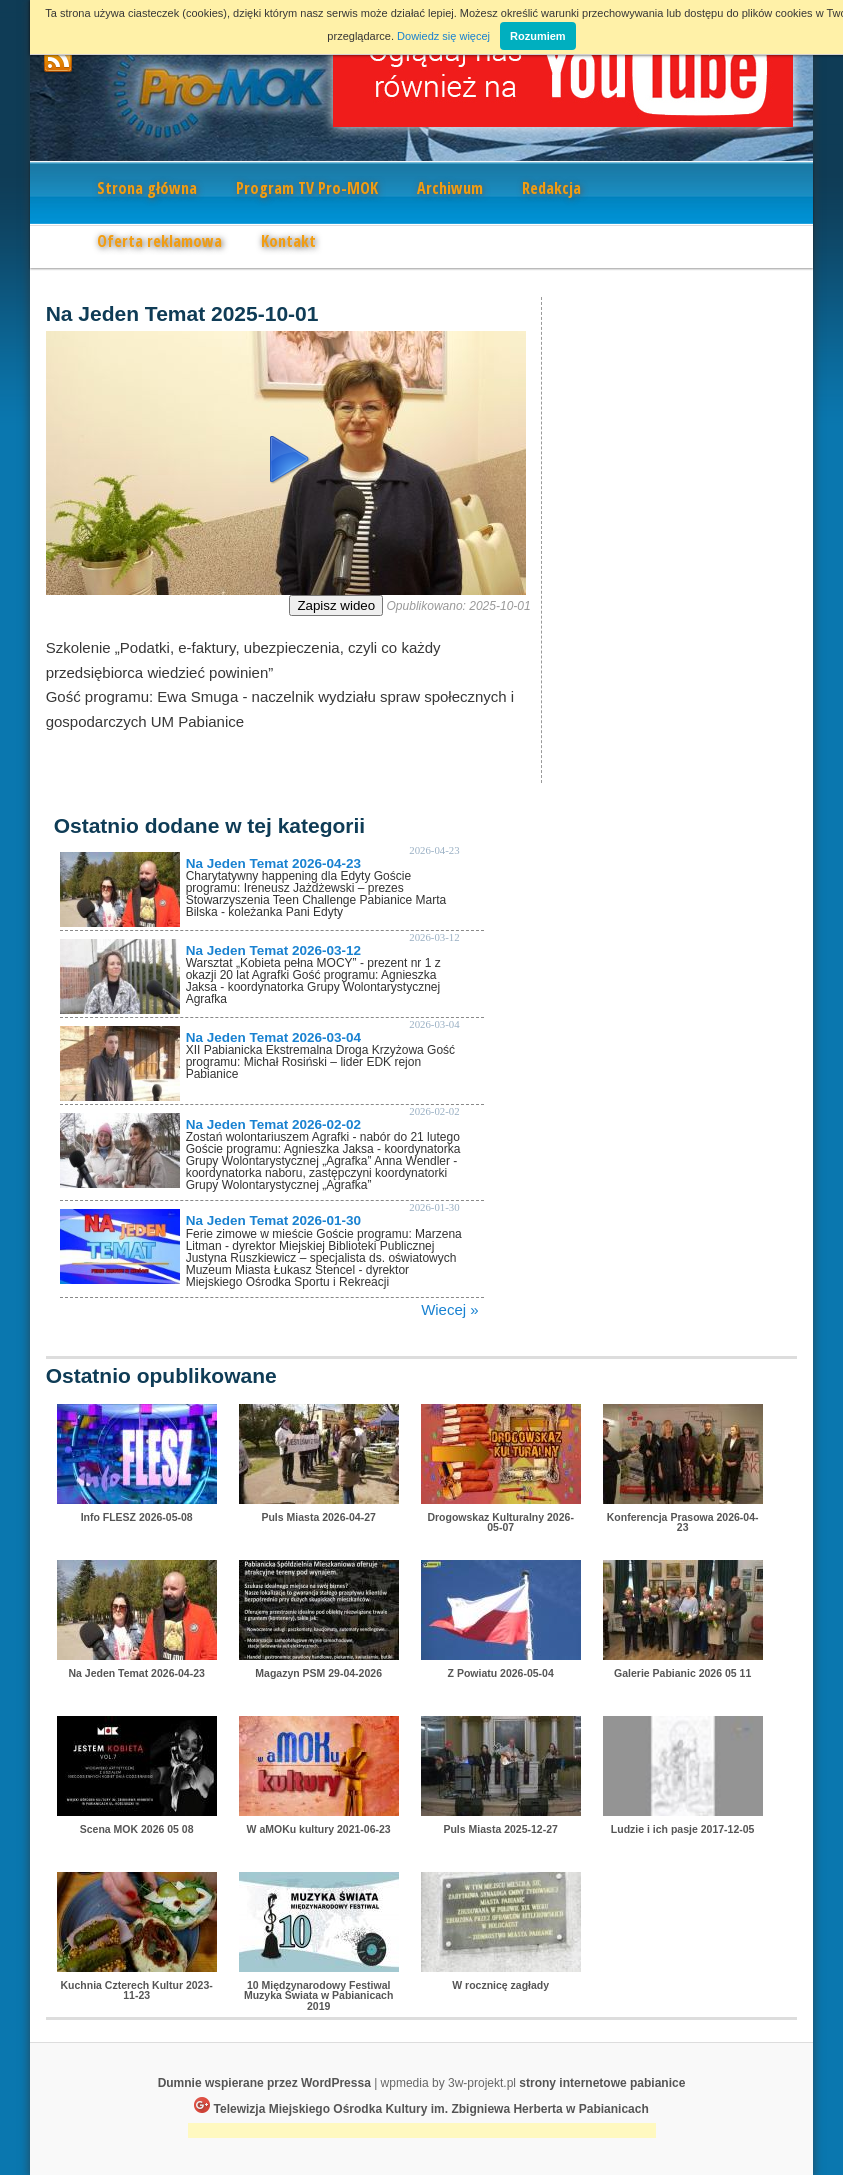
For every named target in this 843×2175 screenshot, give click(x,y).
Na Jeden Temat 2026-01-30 (273, 1220)
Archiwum (450, 188)
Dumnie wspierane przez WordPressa (264, 2083)
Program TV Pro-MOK (307, 188)
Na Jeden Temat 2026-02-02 (273, 1124)
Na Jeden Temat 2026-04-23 (273, 863)
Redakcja (551, 188)
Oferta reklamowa (159, 241)
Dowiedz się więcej (443, 36)
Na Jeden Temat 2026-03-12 (273, 950)
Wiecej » (450, 1309)
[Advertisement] (422, 2132)
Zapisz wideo (336, 605)
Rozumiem (538, 36)
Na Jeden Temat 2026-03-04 (273, 1037)
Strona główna (147, 188)
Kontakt (288, 241)
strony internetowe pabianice (602, 2083)
